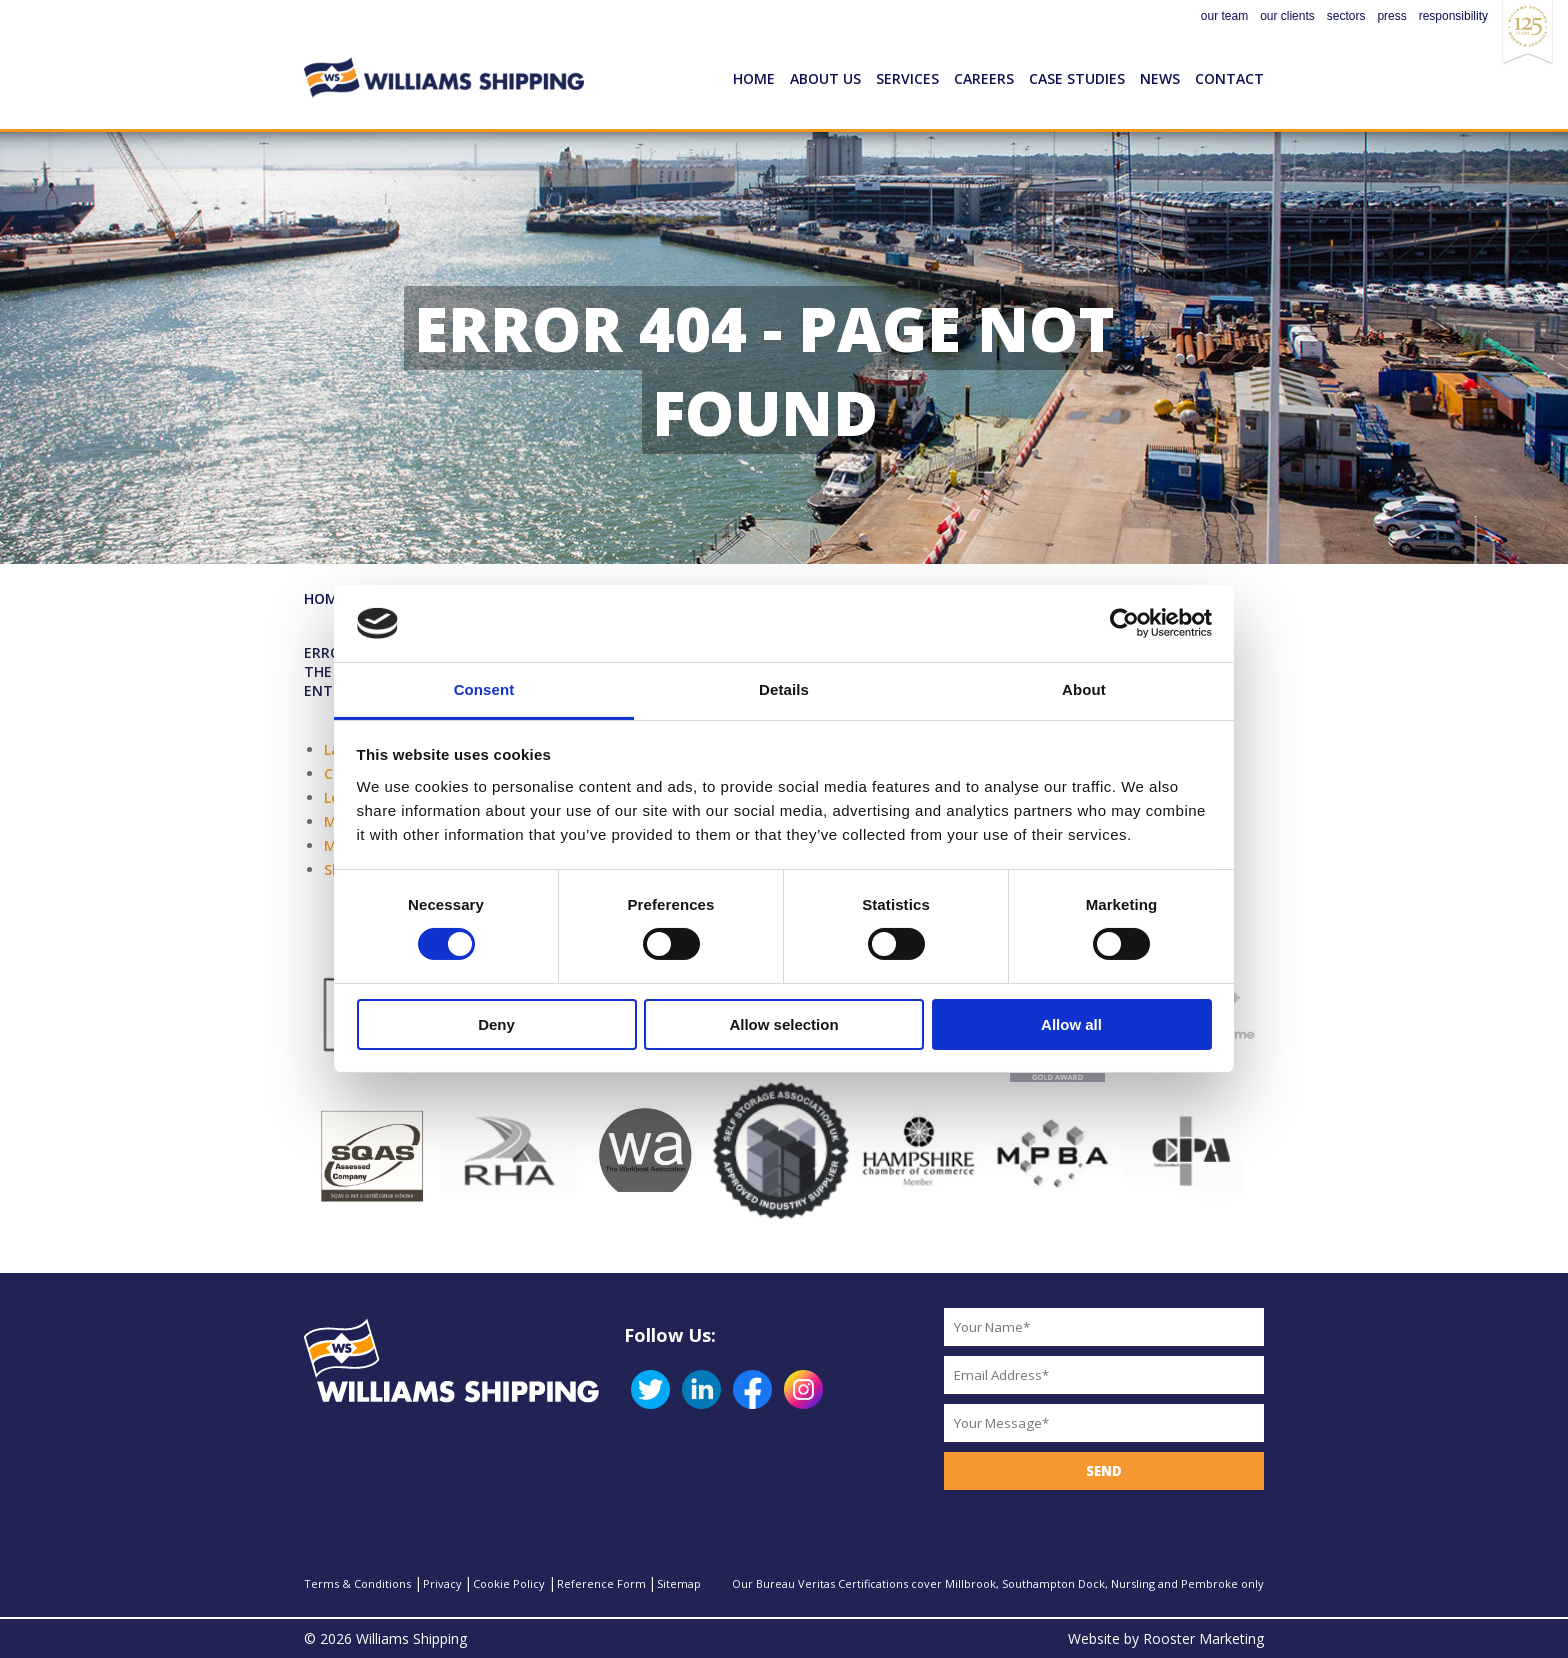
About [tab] (1084, 689)
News (1160, 78)
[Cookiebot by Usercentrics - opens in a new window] (1124, 623)
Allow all (1071, 1024)
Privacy (442, 1583)
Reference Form (601, 1583)
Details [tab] (784, 689)
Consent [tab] (484, 689)
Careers (984, 78)
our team (1224, 16)
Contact (1229, 78)
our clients (1287, 16)
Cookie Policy (509, 1583)
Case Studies (1077, 78)
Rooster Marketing (1203, 1638)
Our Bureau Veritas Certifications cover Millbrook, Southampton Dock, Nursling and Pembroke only (998, 1583)
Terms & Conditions (357, 1583)
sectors (1346, 16)
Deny (496, 1024)
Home (754, 78)
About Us (825, 78)
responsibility (1453, 16)
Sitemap (679, 1583)
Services (907, 78)
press (1391, 16)
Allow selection (783, 1024)
